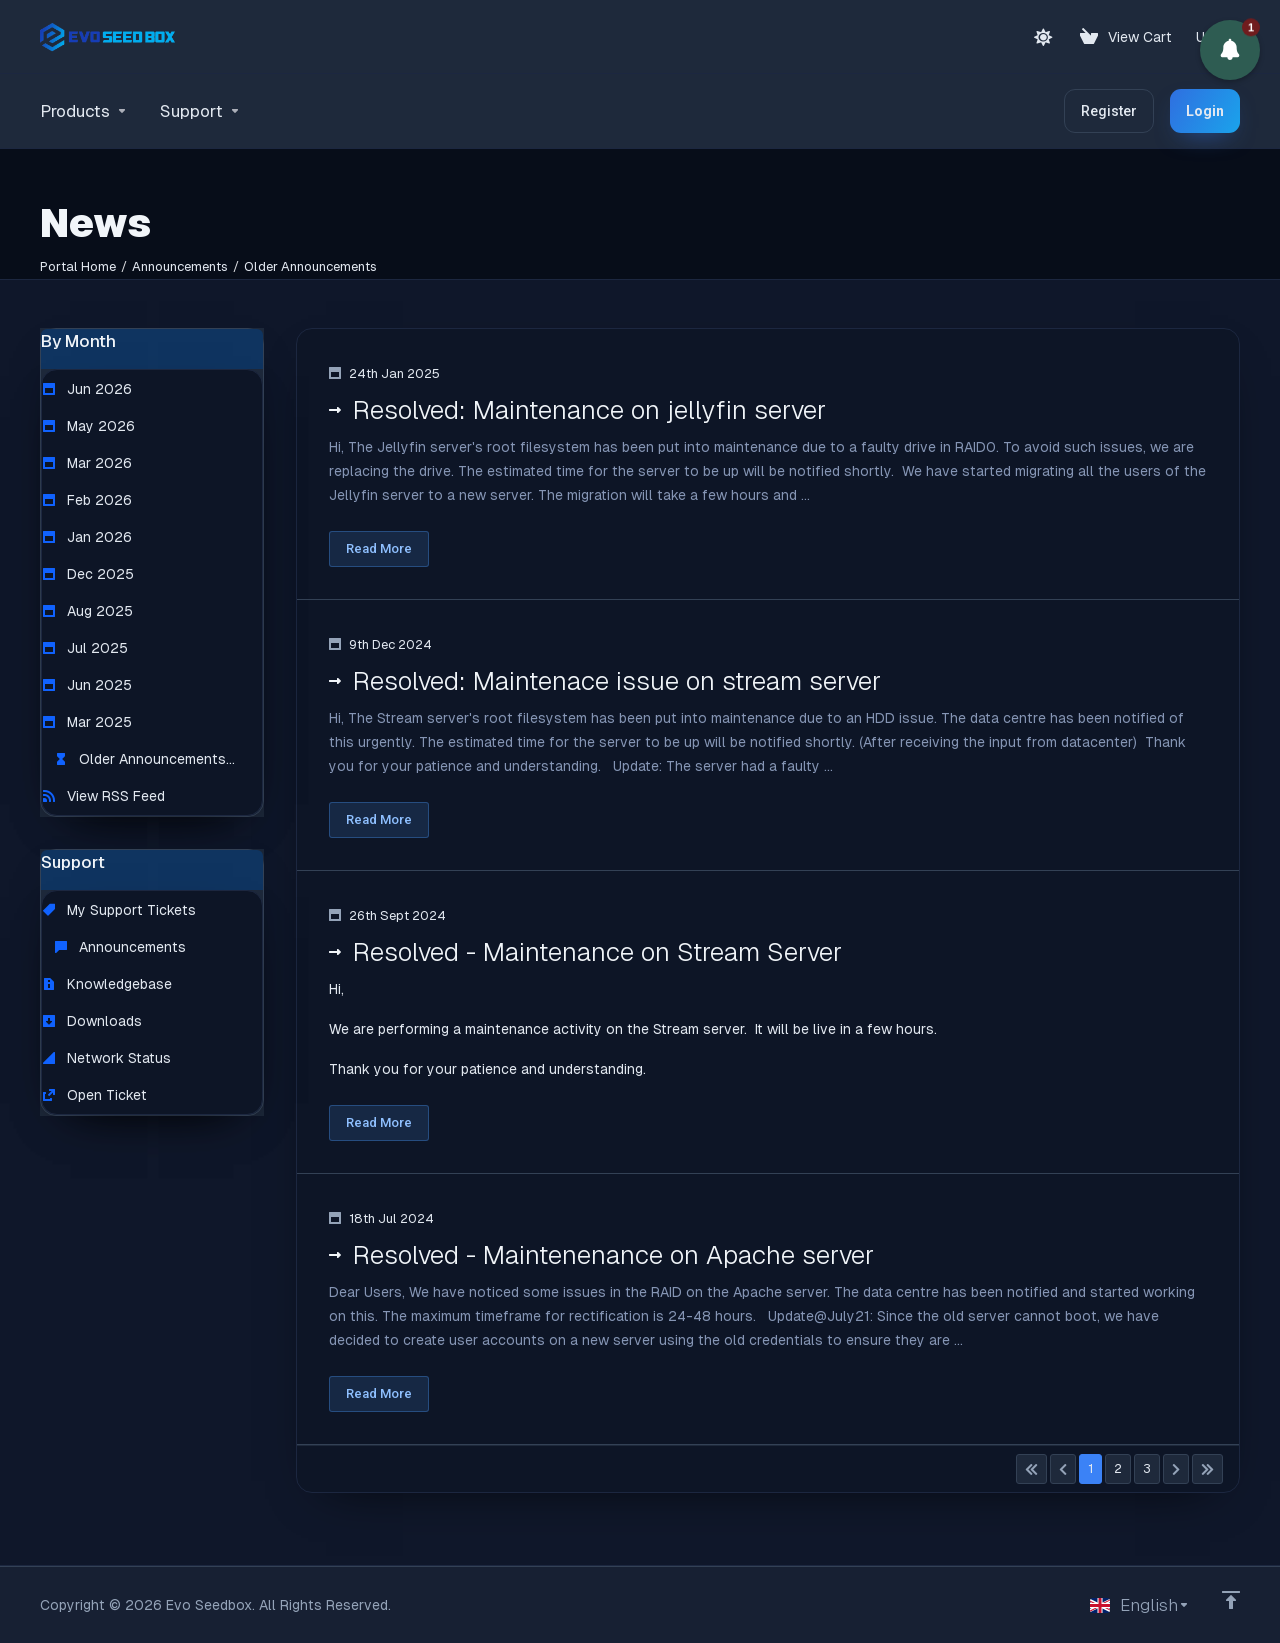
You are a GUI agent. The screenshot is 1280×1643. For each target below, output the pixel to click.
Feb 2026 (87, 500)
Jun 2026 (87, 389)
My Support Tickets (119, 910)
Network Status (107, 1058)
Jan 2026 (87, 537)
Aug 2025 (88, 611)
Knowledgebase (107, 984)
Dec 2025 (88, 574)
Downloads (92, 1021)
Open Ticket (95, 1095)
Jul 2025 (85, 648)
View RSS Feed (104, 796)
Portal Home (78, 266)
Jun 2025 (87, 685)
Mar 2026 (87, 463)
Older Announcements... (145, 759)
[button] (1230, 50)
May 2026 (89, 426)
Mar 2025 (87, 722)
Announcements (180, 266)
